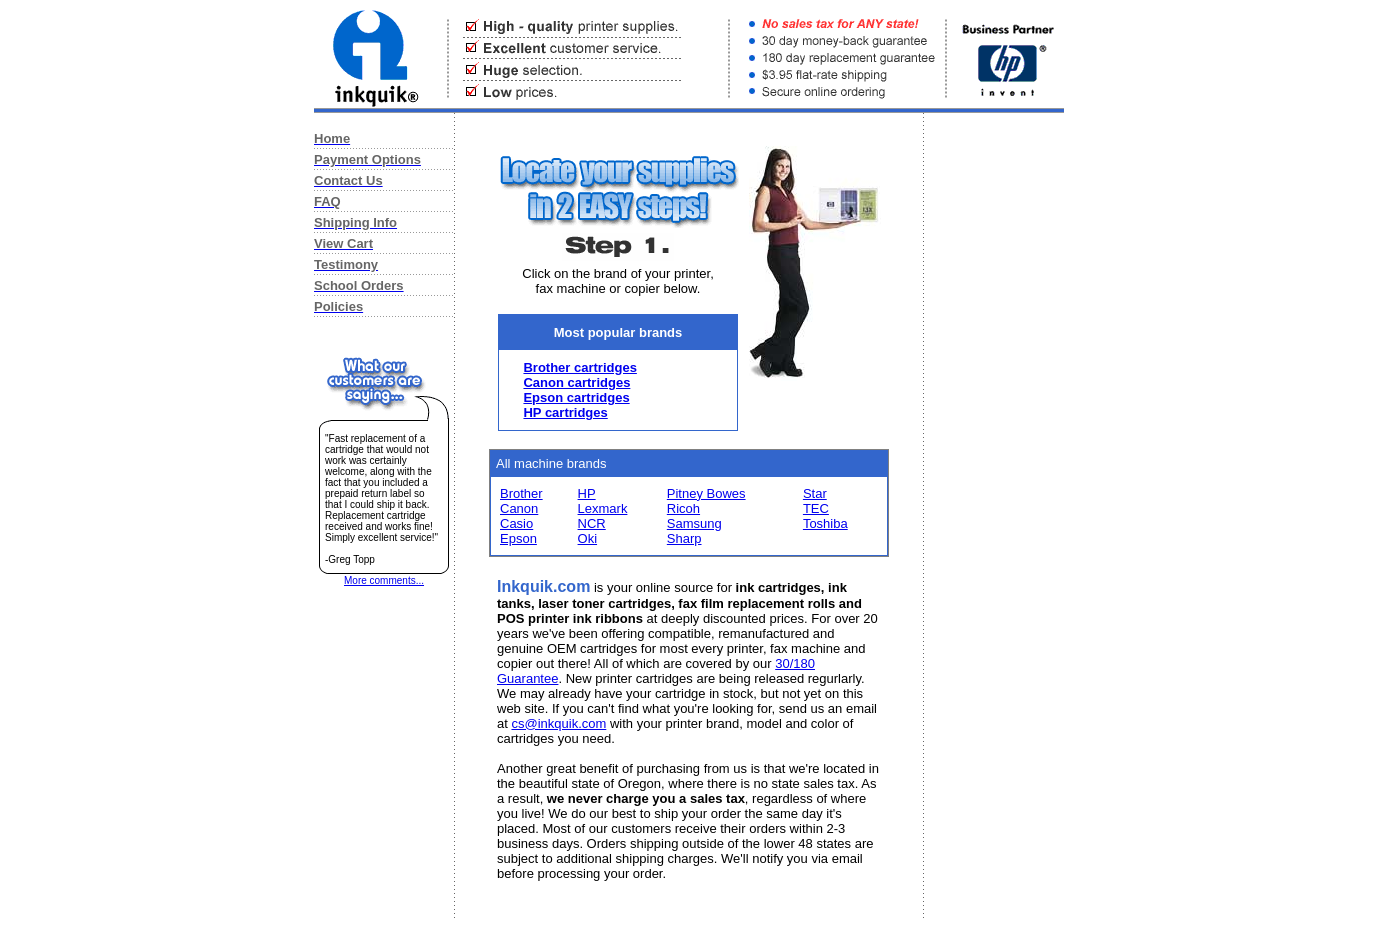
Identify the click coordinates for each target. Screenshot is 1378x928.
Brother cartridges (579, 367)
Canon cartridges (576, 382)
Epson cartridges (576, 397)
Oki (588, 538)
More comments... (384, 580)
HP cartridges (565, 412)
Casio (516, 523)
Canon (519, 508)
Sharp (684, 538)
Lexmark (603, 508)
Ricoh (683, 508)
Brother (521, 493)
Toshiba (825, 523)
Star (815, 493)
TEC (816, 508)
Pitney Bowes (706, 493)
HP (587, 493)
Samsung (694, 523)
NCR (592, 523)
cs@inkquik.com (558, 723)
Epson (518, 538)
